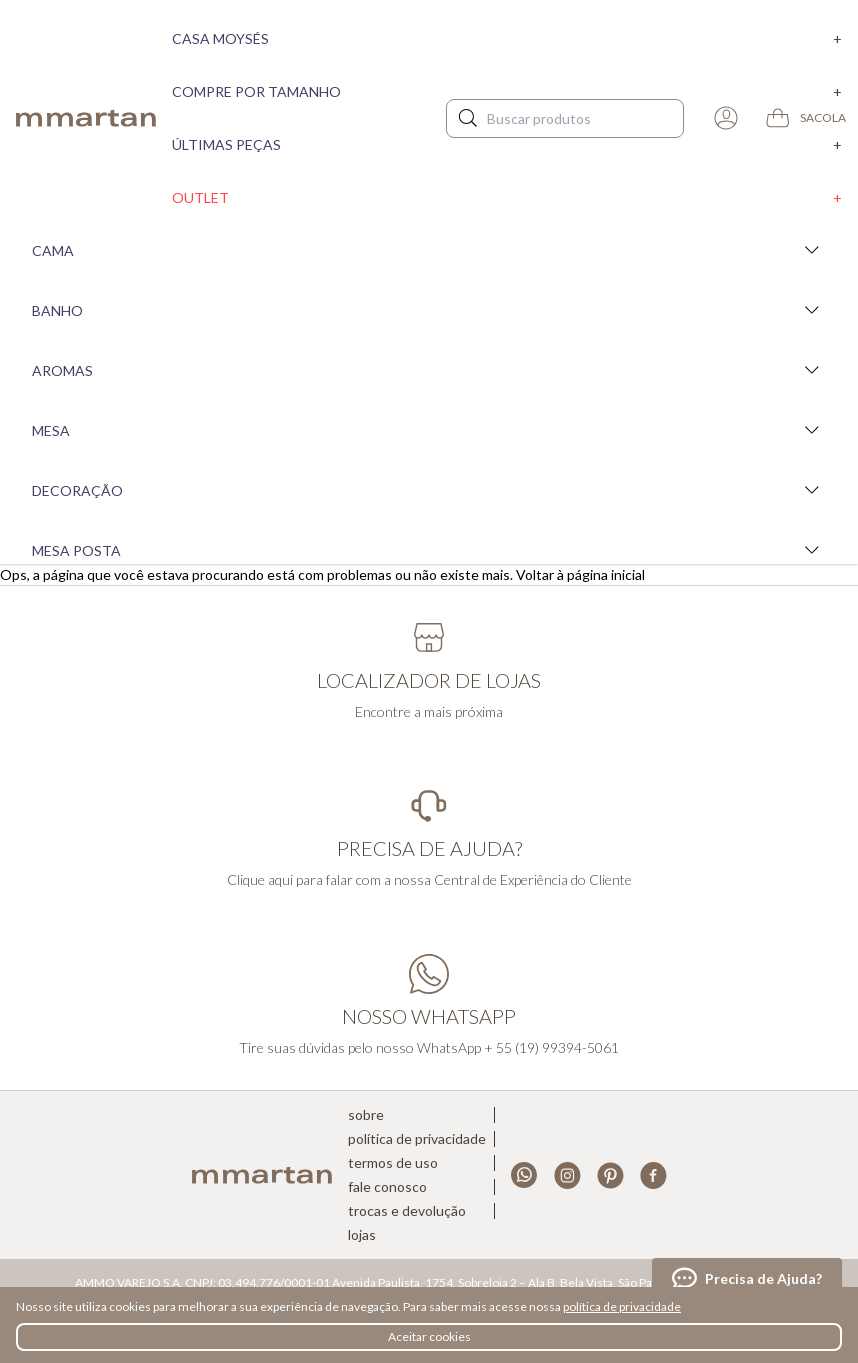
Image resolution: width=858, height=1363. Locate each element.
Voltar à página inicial (580, 574)
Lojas (362, 1235)
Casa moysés (507, 38)
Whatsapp (524, 1175)
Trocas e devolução (407, 1211)
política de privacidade (622, 1306)
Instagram (567, 1175)
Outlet (507, 197)
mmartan (86, 118)
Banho (429, 310)
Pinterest (610, 1175)
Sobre (366, 1115)
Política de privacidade (417, 1139)
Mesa (429, 430)
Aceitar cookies (429, 1336)
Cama (429, 250)
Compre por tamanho (507, 91)
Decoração (429, 490)
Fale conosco (387, 1187)
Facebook (653, 1175)
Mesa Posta (429, 550)
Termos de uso (393, 1163)
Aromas (429, 370)
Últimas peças (507, 144)
